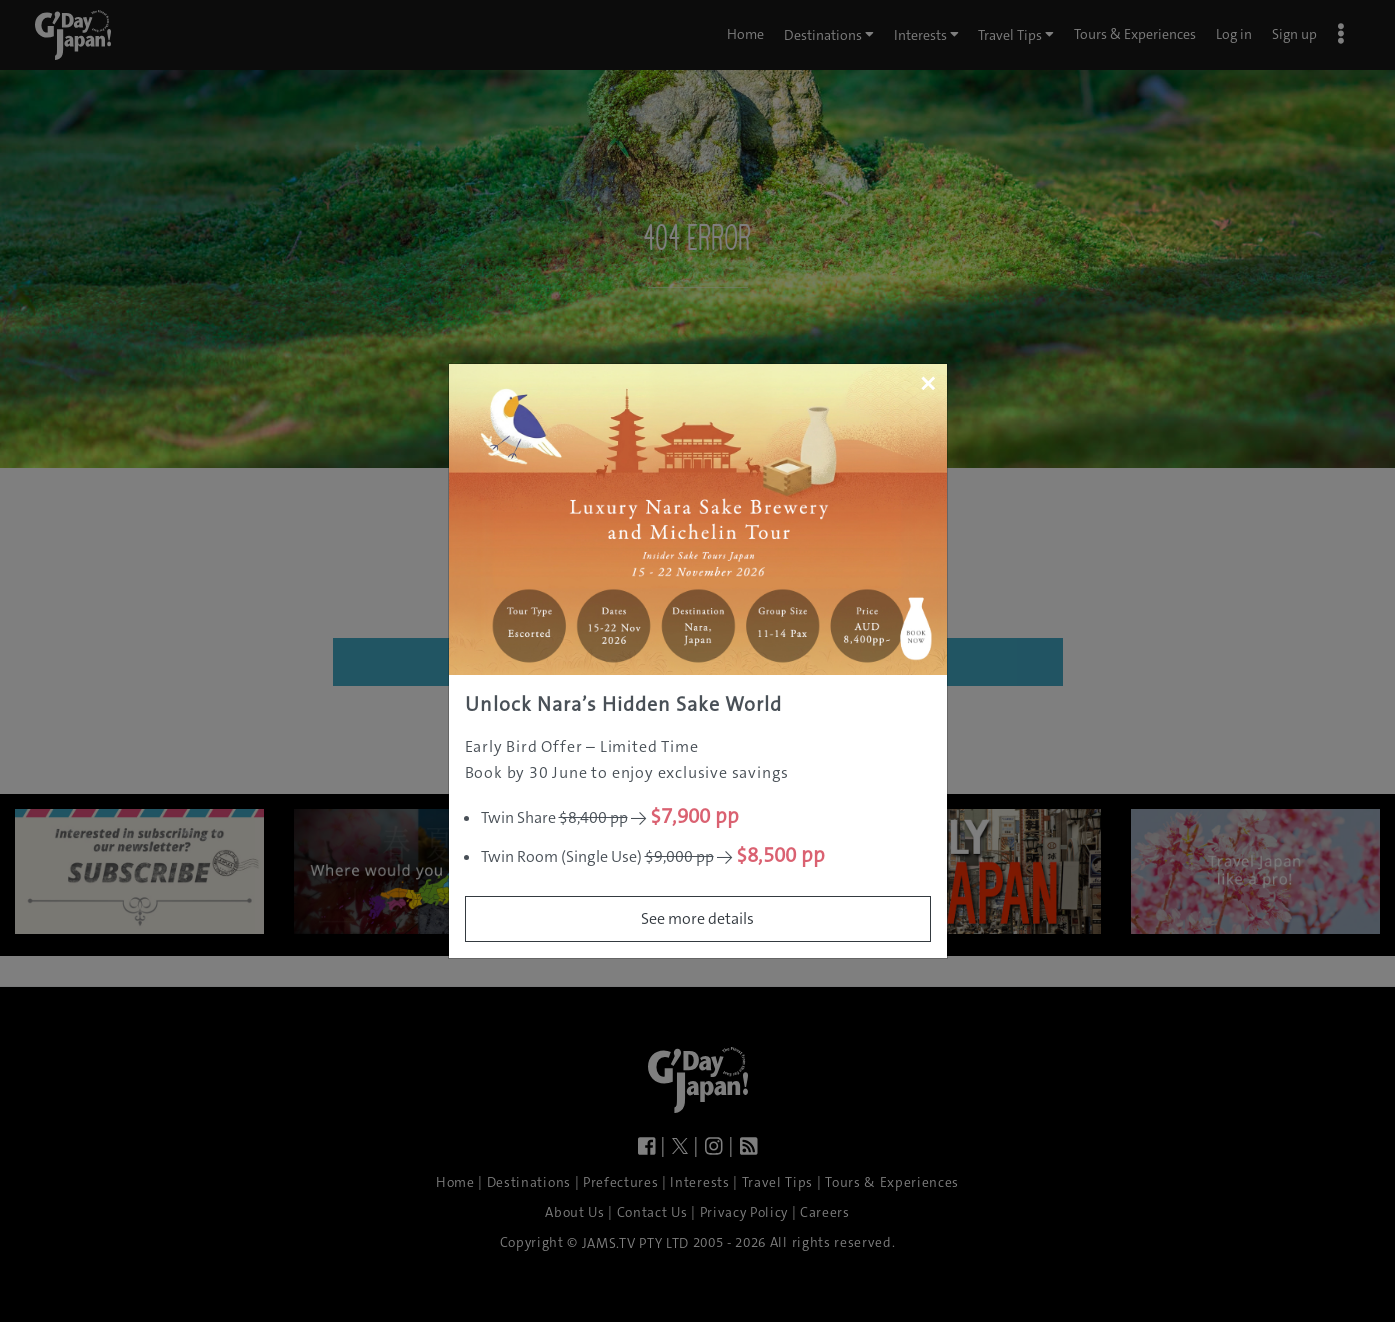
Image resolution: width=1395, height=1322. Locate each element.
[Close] (927, 383)
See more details (697, 918)
